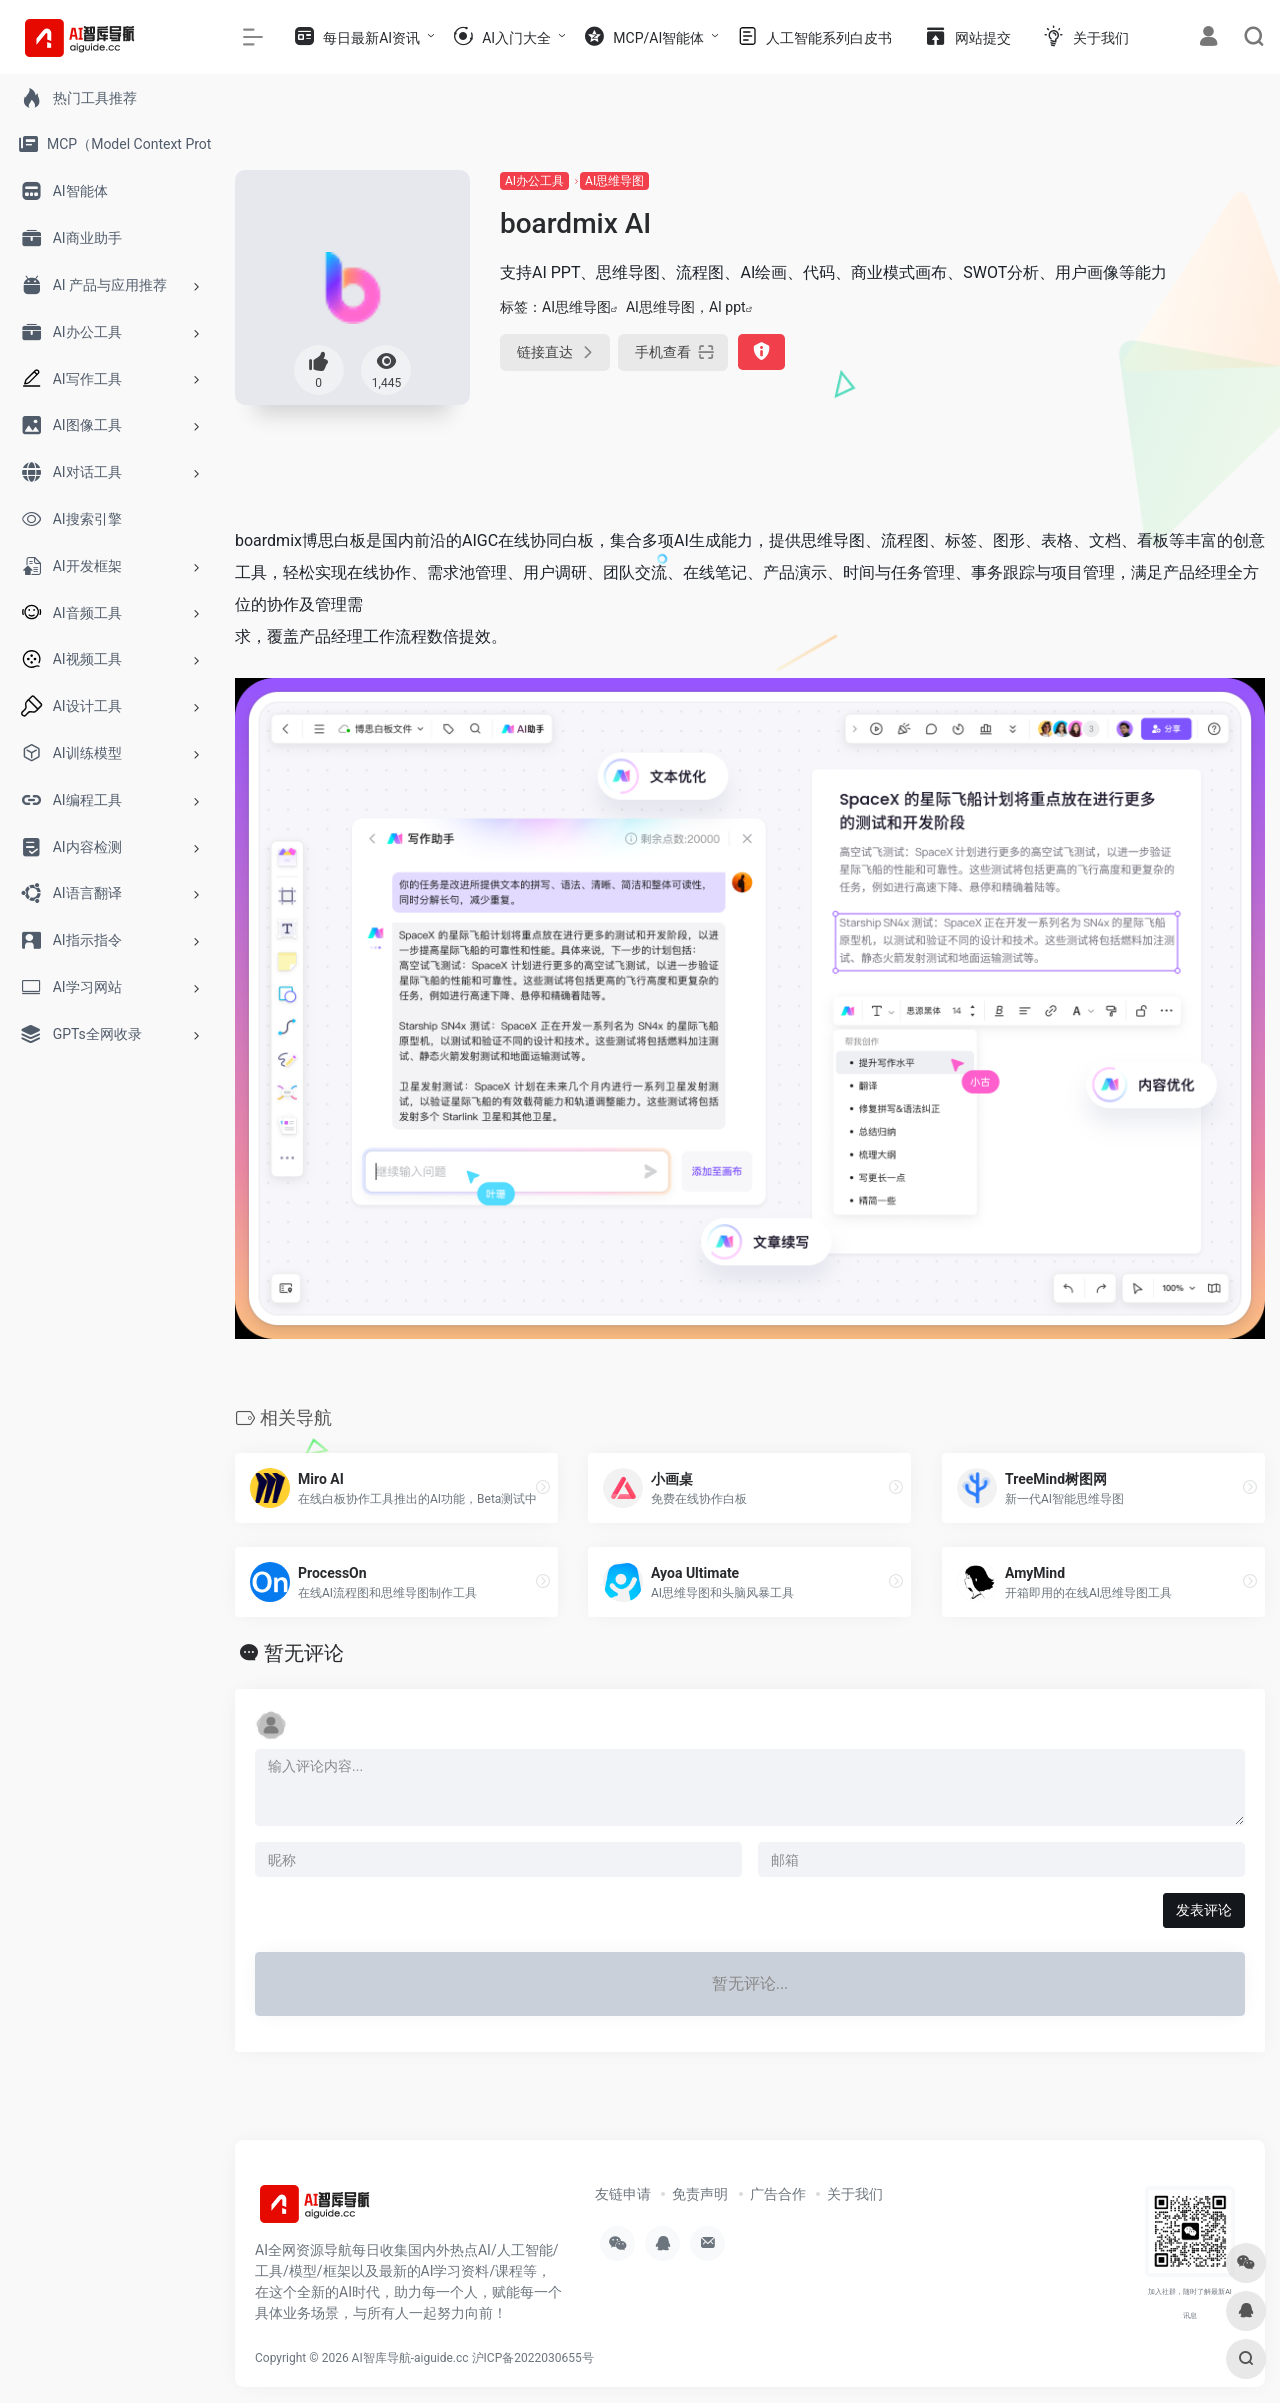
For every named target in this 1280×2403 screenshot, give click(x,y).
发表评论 (1204, 1910)
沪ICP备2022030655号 (533, 2358)
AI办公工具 (534, 181)
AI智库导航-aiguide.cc (410, 2358)
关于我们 (855, 2194)
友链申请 (623, 2194)
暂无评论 (304, 1653)
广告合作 (778, 2194)
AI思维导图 (614, 181)
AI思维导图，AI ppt (686, 307)
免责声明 (700, 2194)
